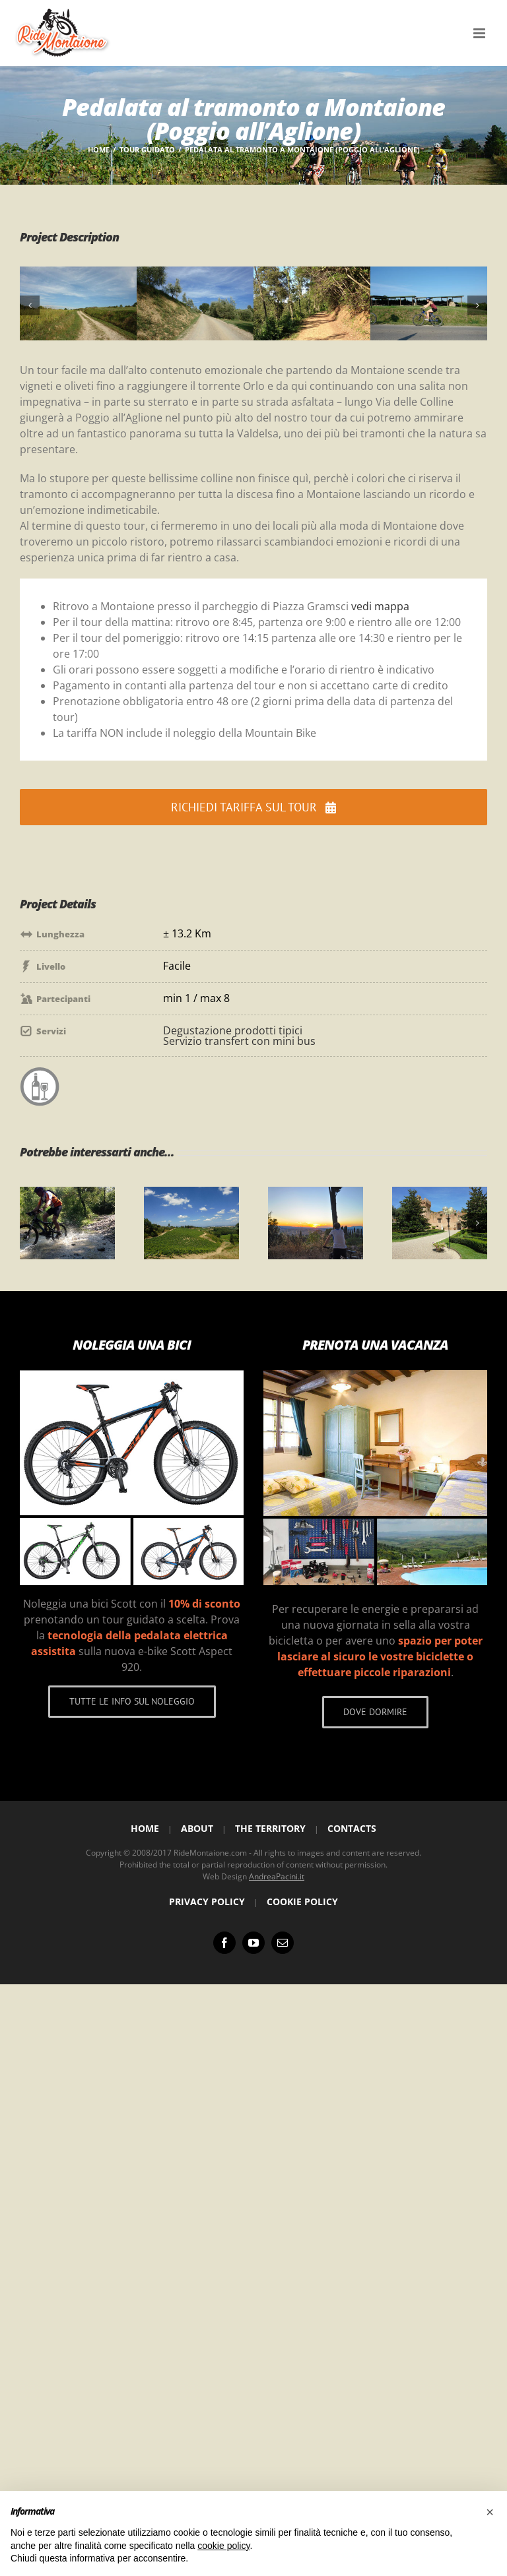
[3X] (312, 274)
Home (145, 1828)
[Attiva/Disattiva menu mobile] (480, 33)
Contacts (351, 1828)
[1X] (78, 274)
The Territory (270, 1828)
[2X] (195, 274)
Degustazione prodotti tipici (232, 1030)
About (197, 1828)
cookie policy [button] (223, 2545)
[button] (30, 305)
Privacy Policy (207, 1901)
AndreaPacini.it (276, 1876)
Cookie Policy (302, 1901)
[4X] (428, 274)
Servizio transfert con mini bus (239, 1041)
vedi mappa (380, 606)
